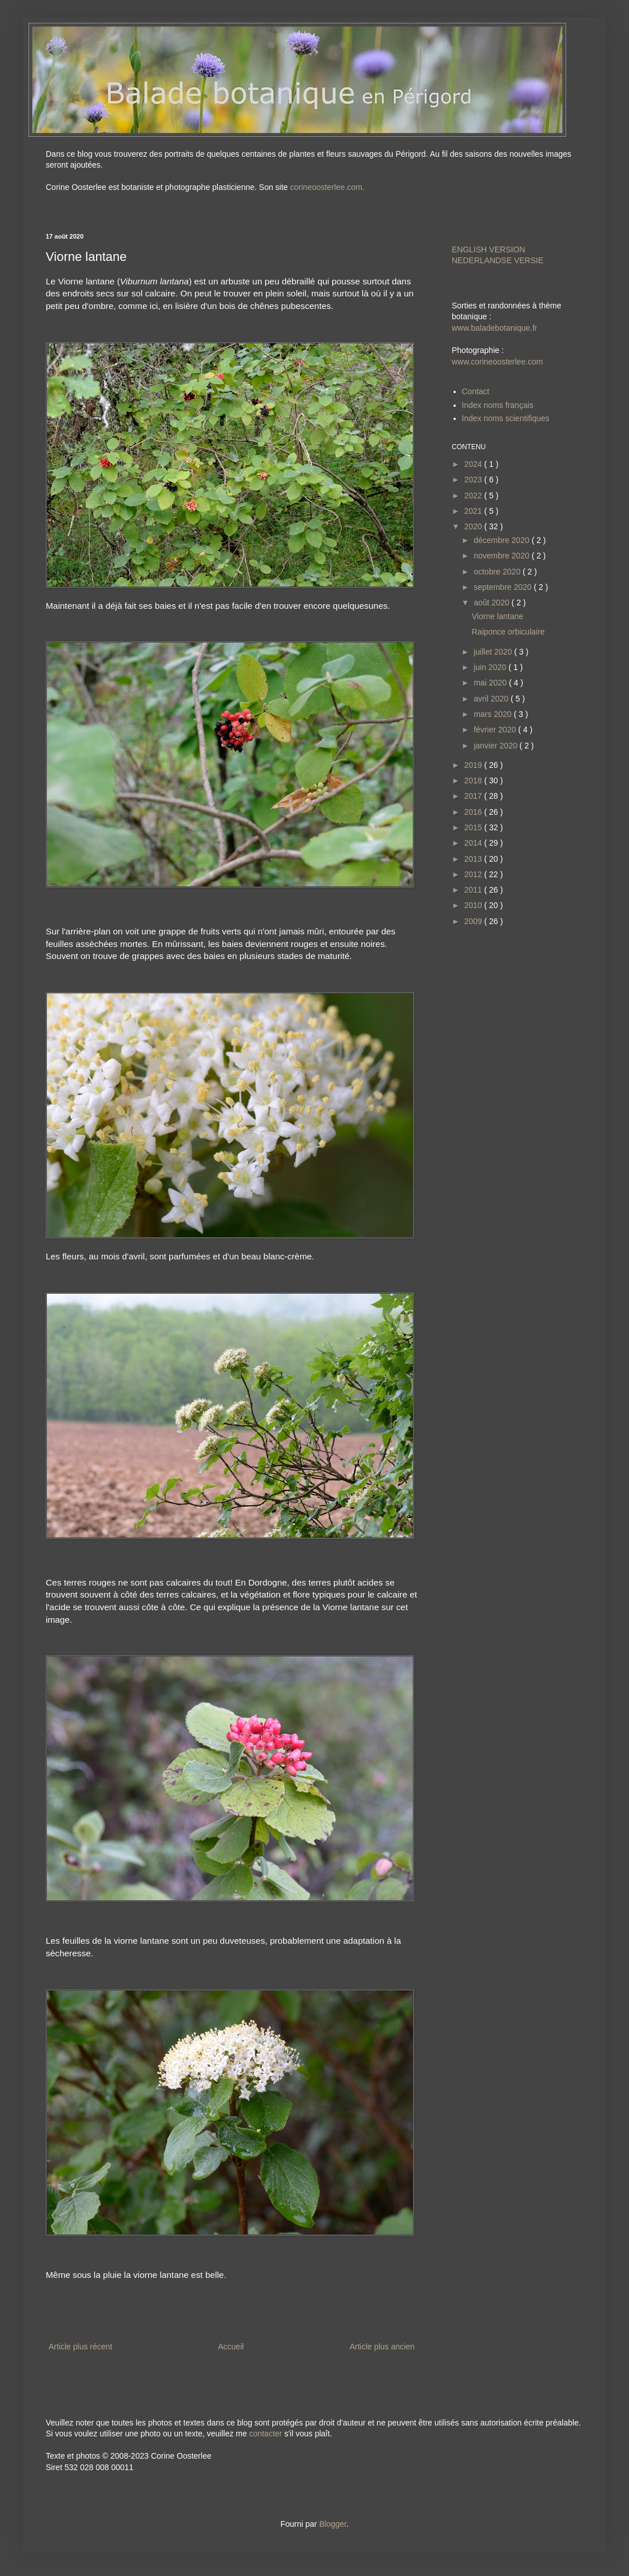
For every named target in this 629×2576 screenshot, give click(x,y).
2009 (474, 921)
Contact (475, 391)
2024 (474, 464)
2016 (474, 812)
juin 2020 (490, 667)
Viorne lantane (497, 616)
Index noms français (498, 405)
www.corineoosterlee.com (497, 361)
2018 (474, 780)
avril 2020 (492, 698)
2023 (474, 479)
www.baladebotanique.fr (494, 327)
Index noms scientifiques (506, 418)
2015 (474, 827)
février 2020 (495, 729)
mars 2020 (493, 714)
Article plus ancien (382, 2346)
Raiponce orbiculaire (508, 631)
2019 (474, 765)
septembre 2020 (503, 587)
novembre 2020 (502, 555)
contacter (265, 2433)
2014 (474, 842)
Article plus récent (80, 2346)
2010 (474, 905)
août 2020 (492, 602)
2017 (474, 795)
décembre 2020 (502, 540)
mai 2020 (490, 682)
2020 (474, 526)
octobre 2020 (498, 571)
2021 (474, 511)
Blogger (332, 2524)
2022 (474, 495)
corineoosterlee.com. (327, 187)
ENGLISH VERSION (488, 249)
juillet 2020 (493, 651)
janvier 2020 (496, 745)
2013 (474, 858)
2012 (474, 874)
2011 (474, 889)
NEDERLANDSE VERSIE (497, 260)
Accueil (231, 2346)
